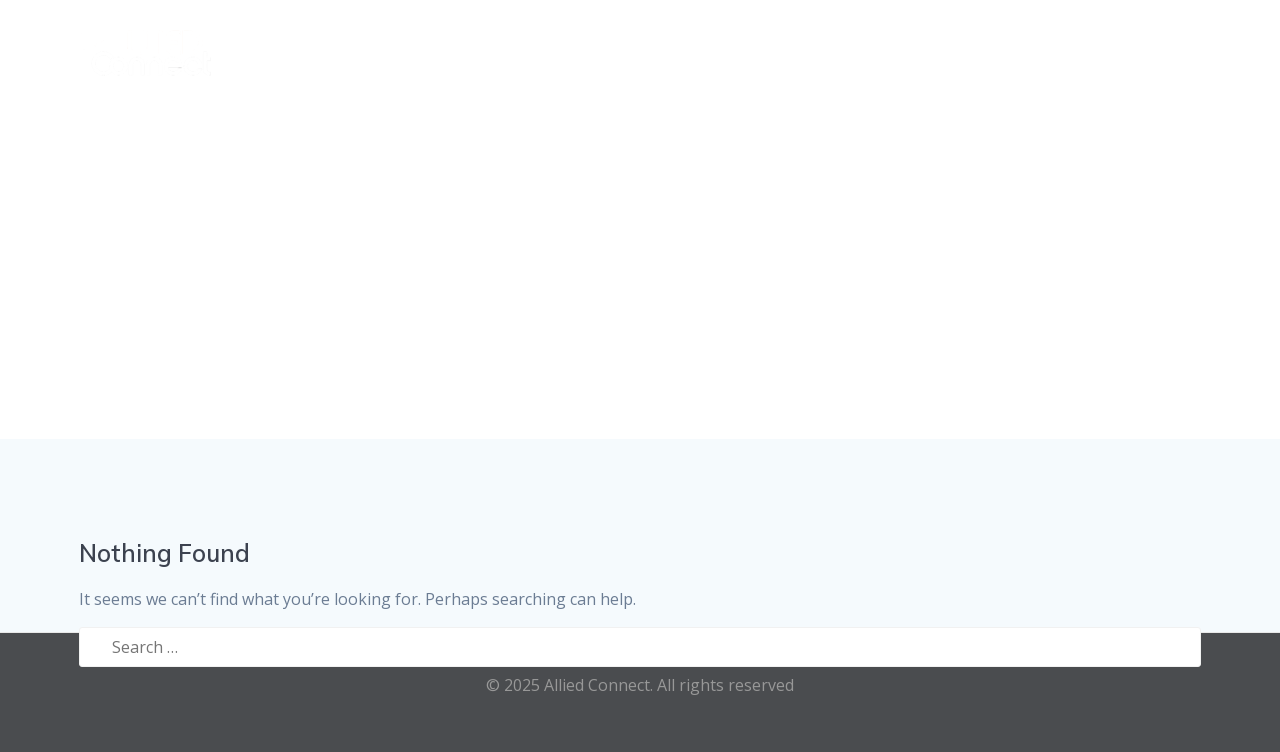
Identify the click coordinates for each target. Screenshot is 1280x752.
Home (550, 48)
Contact (1179, 48)
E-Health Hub (1057, 48)
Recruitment (900, 48)
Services (635, 48)
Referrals (757, 48)
